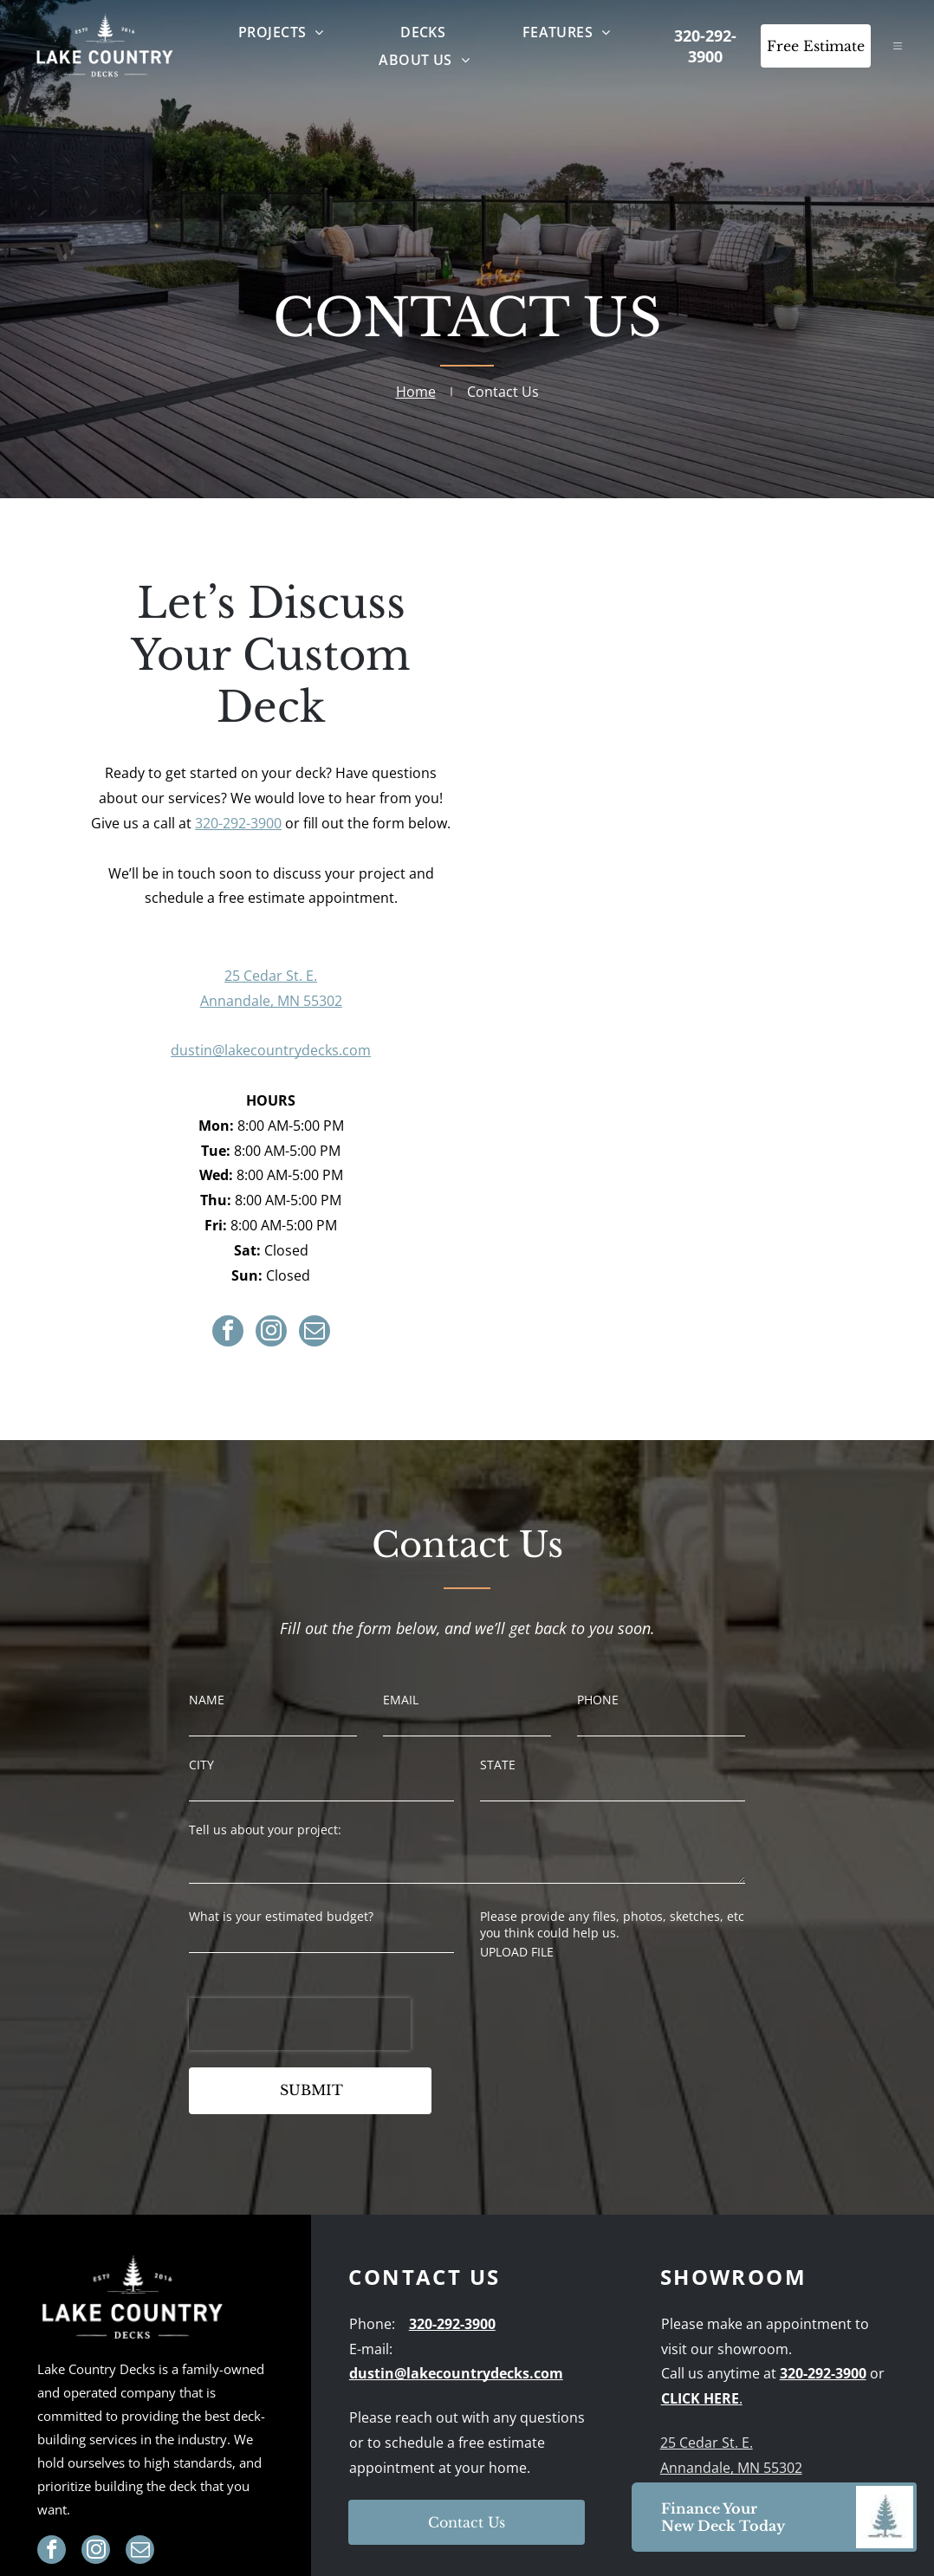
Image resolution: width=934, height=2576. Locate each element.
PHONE (598, 1699)
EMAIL (400, 1699)
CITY (201, 1764)
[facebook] (227, 1333)
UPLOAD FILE (517, 1951)
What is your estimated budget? (281, 1916)
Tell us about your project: (265, 1829)
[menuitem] (281, 31)
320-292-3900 (238, 823)
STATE (498, 1764)
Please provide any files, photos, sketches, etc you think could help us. (612, 1924)
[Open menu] (897, 46)
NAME (206, 1699)
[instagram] (271, 1333)
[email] (314, 1333)
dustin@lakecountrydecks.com (271, 1050)
